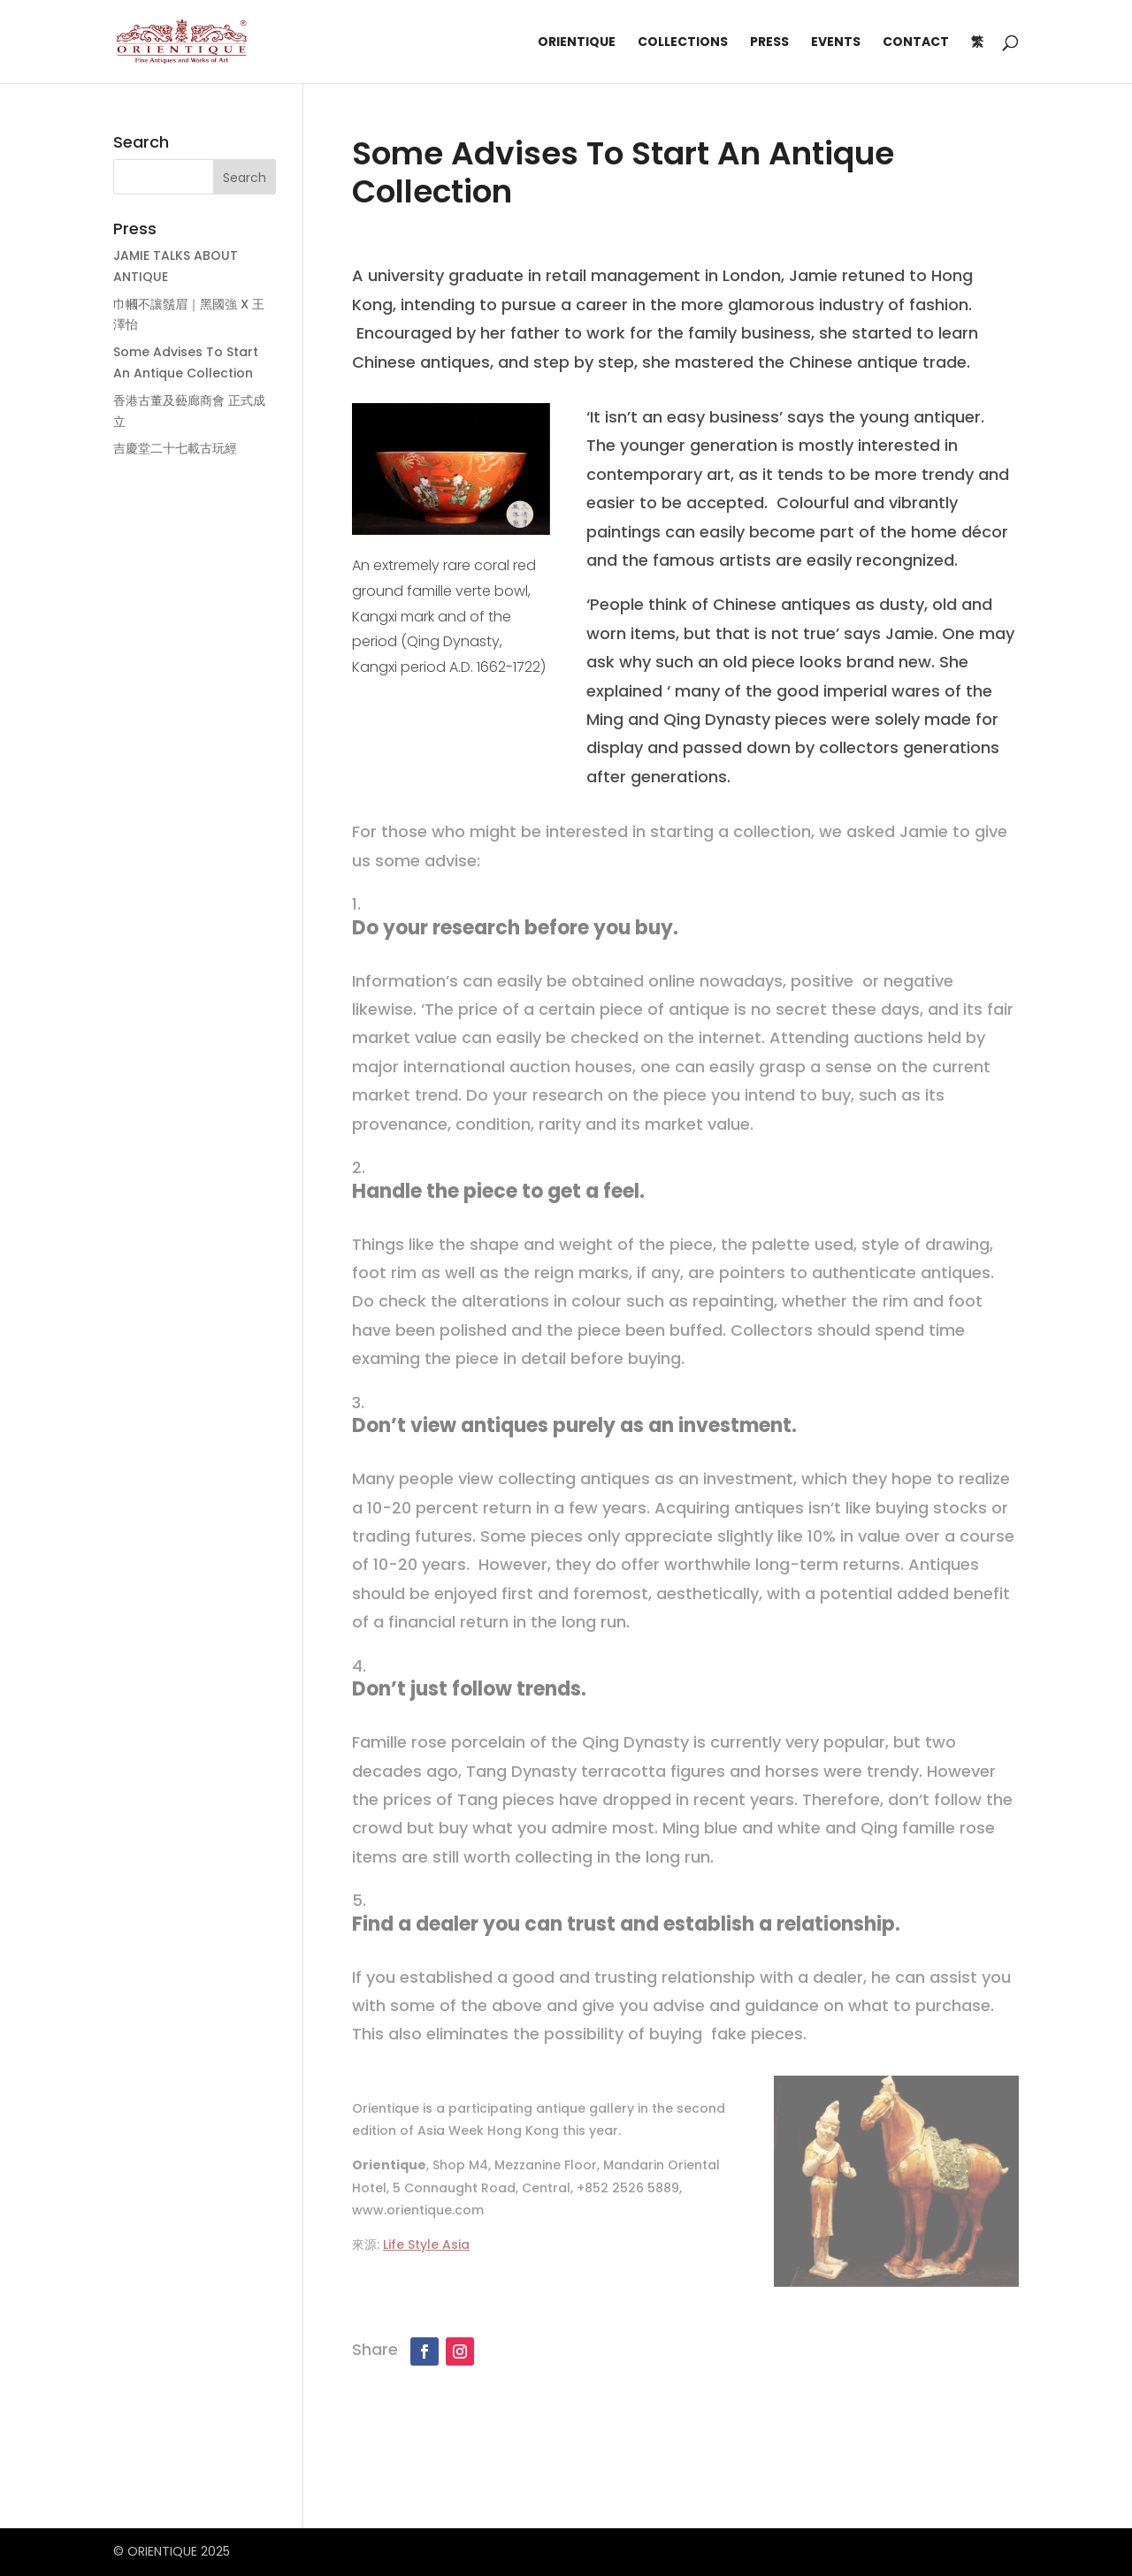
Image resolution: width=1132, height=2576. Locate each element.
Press (769, 42)
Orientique (577, 42)
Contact (916, 42)
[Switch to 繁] (977, 59)
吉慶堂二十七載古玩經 (175, 448)
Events (835, 42)
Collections (683, 42)
